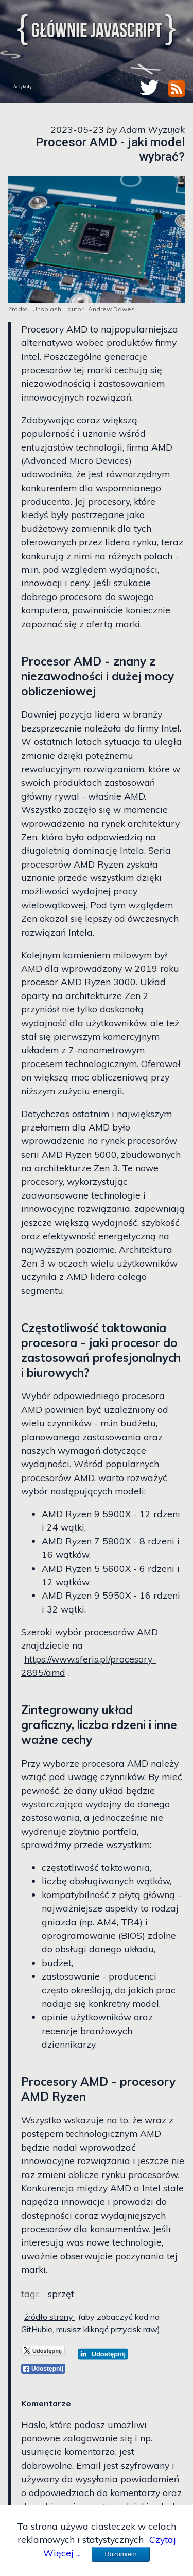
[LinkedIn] (102, 2354)
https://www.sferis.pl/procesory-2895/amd (88, 1665)
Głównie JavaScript (96, 30)
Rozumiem (120, 2554)
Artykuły (22, 86)
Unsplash (46, 309)
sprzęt (61, 2293)
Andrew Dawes (111, 309)
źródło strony (49, 2317)
